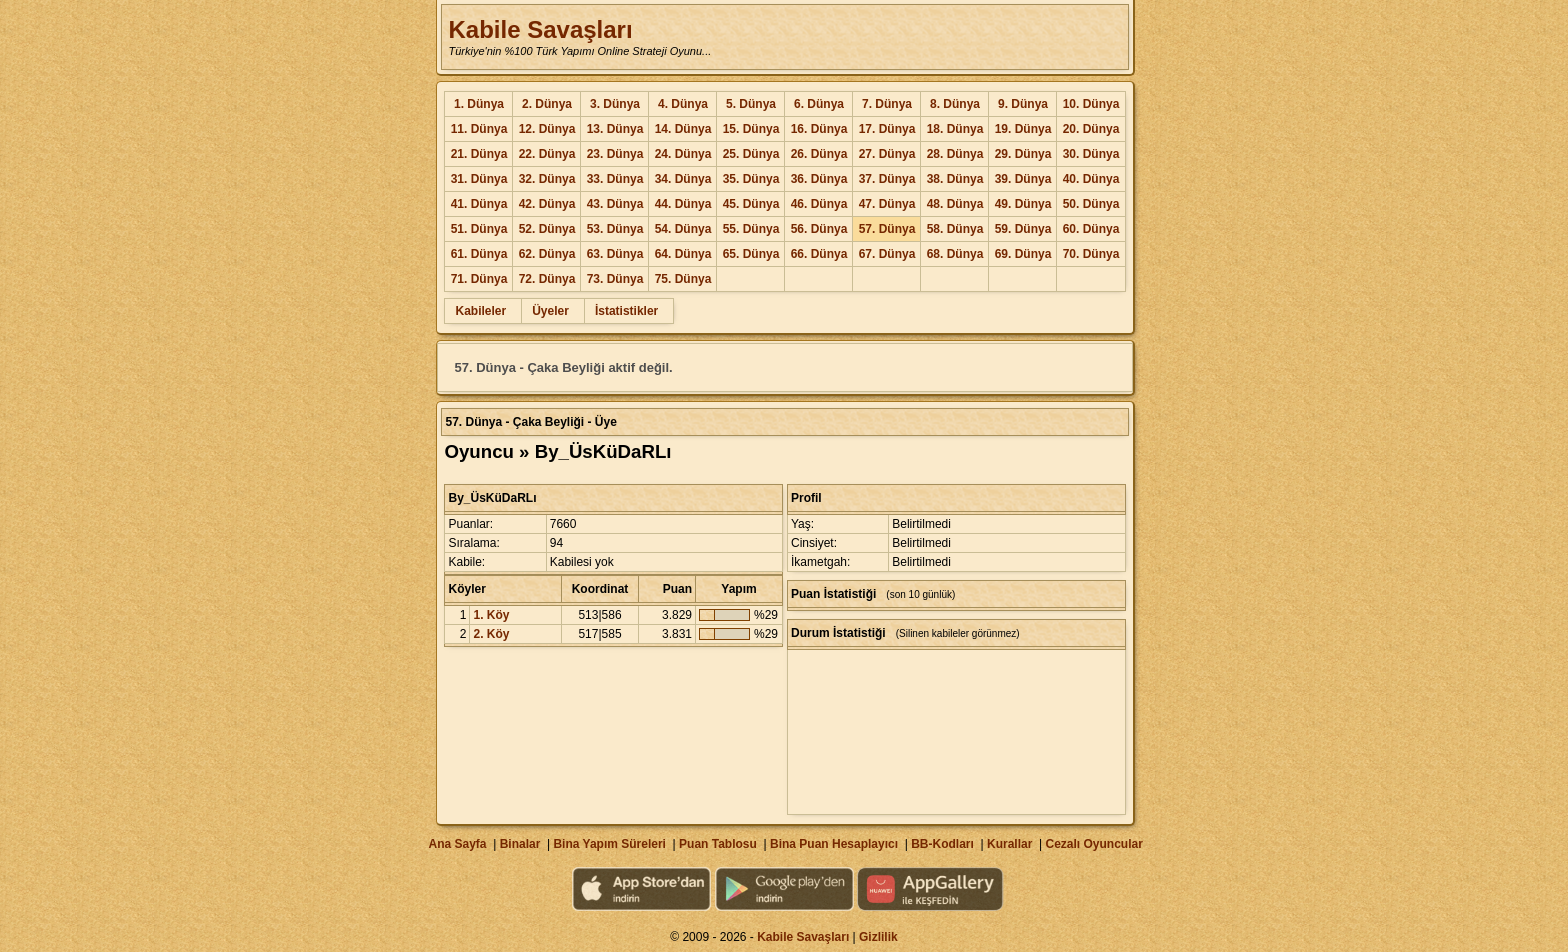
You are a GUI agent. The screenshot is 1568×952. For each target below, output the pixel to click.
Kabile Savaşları (540, 29)
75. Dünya (683, 279)
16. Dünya (819, 129)
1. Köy (491, 615)
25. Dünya (751, 154)
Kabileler (480, 311)
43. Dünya (615, 204)
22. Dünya (547, 154)
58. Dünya (955, 229)
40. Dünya (1091, 179)
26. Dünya (819, 154)
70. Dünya (1091, 254)
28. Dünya (955, 154)
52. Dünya (547, 229)
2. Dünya (547, 104)
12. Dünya (547, 129)
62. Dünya (547, 254)
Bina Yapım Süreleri (609, 844)
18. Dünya (955, 129)
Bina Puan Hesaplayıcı (834, 844)
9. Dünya (1023, 104)
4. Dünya (683, 104)
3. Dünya (615, 104)
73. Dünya (615, 279)
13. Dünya (615, 129)
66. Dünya (819, 254)
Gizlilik (878, 937)
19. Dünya (1023, 129)
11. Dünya (479, 129)
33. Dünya (615, 179)
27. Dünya (887, 154)
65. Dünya (751, 254)
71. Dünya (479, 279)
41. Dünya (479, 204)
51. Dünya (479, 229)
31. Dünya (479, 179)
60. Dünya (1091, 229)
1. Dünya (479, 104)
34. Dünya (683, 179)
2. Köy (491, 634)
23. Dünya (615, 154)
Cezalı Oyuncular (1093, 844)
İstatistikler (626, 311)
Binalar (520, 844)
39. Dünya (1023, 179)
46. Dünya (819, 204)
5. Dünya (751, 104)
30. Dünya (1091, 154)
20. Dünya (1091, 129)
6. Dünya (819, 104)
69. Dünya (1023, 254)
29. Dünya (1023, 154)
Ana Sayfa (457, 844)
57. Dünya (887, 229)
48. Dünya (955, 204)
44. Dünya (683, 204)
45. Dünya (751, 204)
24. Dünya (683, 154)
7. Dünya (887, 104)
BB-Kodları (942, 844)
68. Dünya (955, 254)
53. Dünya (615, 229)
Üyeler (550, 311)
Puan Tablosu (718, 844)
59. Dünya (1023, 229)
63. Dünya (615, 254)
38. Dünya (955, 179)
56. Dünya (819, 229)
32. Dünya (547, 179)
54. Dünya (683, 229)
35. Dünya (751, 179)
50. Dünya (1091, 204)
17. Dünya (887, 129)
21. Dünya (479, 154)
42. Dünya (547, 204)
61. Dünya (479, 254)
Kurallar (1009, 844)
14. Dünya (683, 129)
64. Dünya (683, 254)
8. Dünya (955, 104)
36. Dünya (819, 179)
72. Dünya (547, 279)
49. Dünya (1023, 204)
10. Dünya (1091, 104)
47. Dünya (887, 204)
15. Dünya (751, 129)
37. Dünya (887, 179)
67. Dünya (887, 254)
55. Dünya (751, 229)
